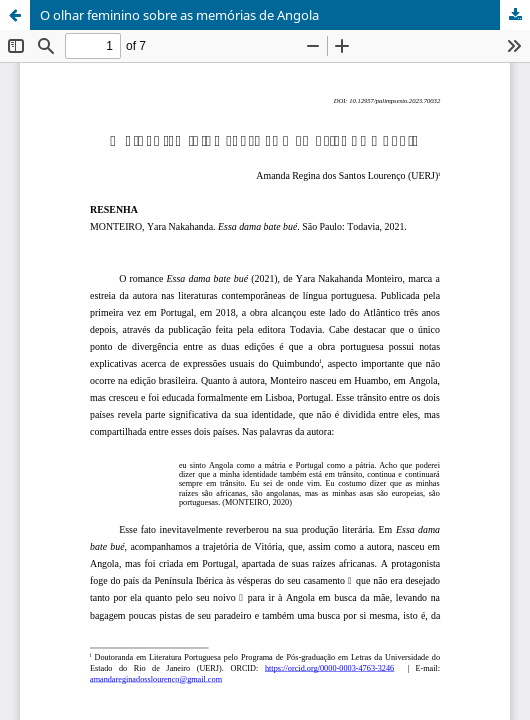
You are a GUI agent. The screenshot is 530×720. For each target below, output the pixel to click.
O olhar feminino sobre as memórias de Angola (179, 15)
